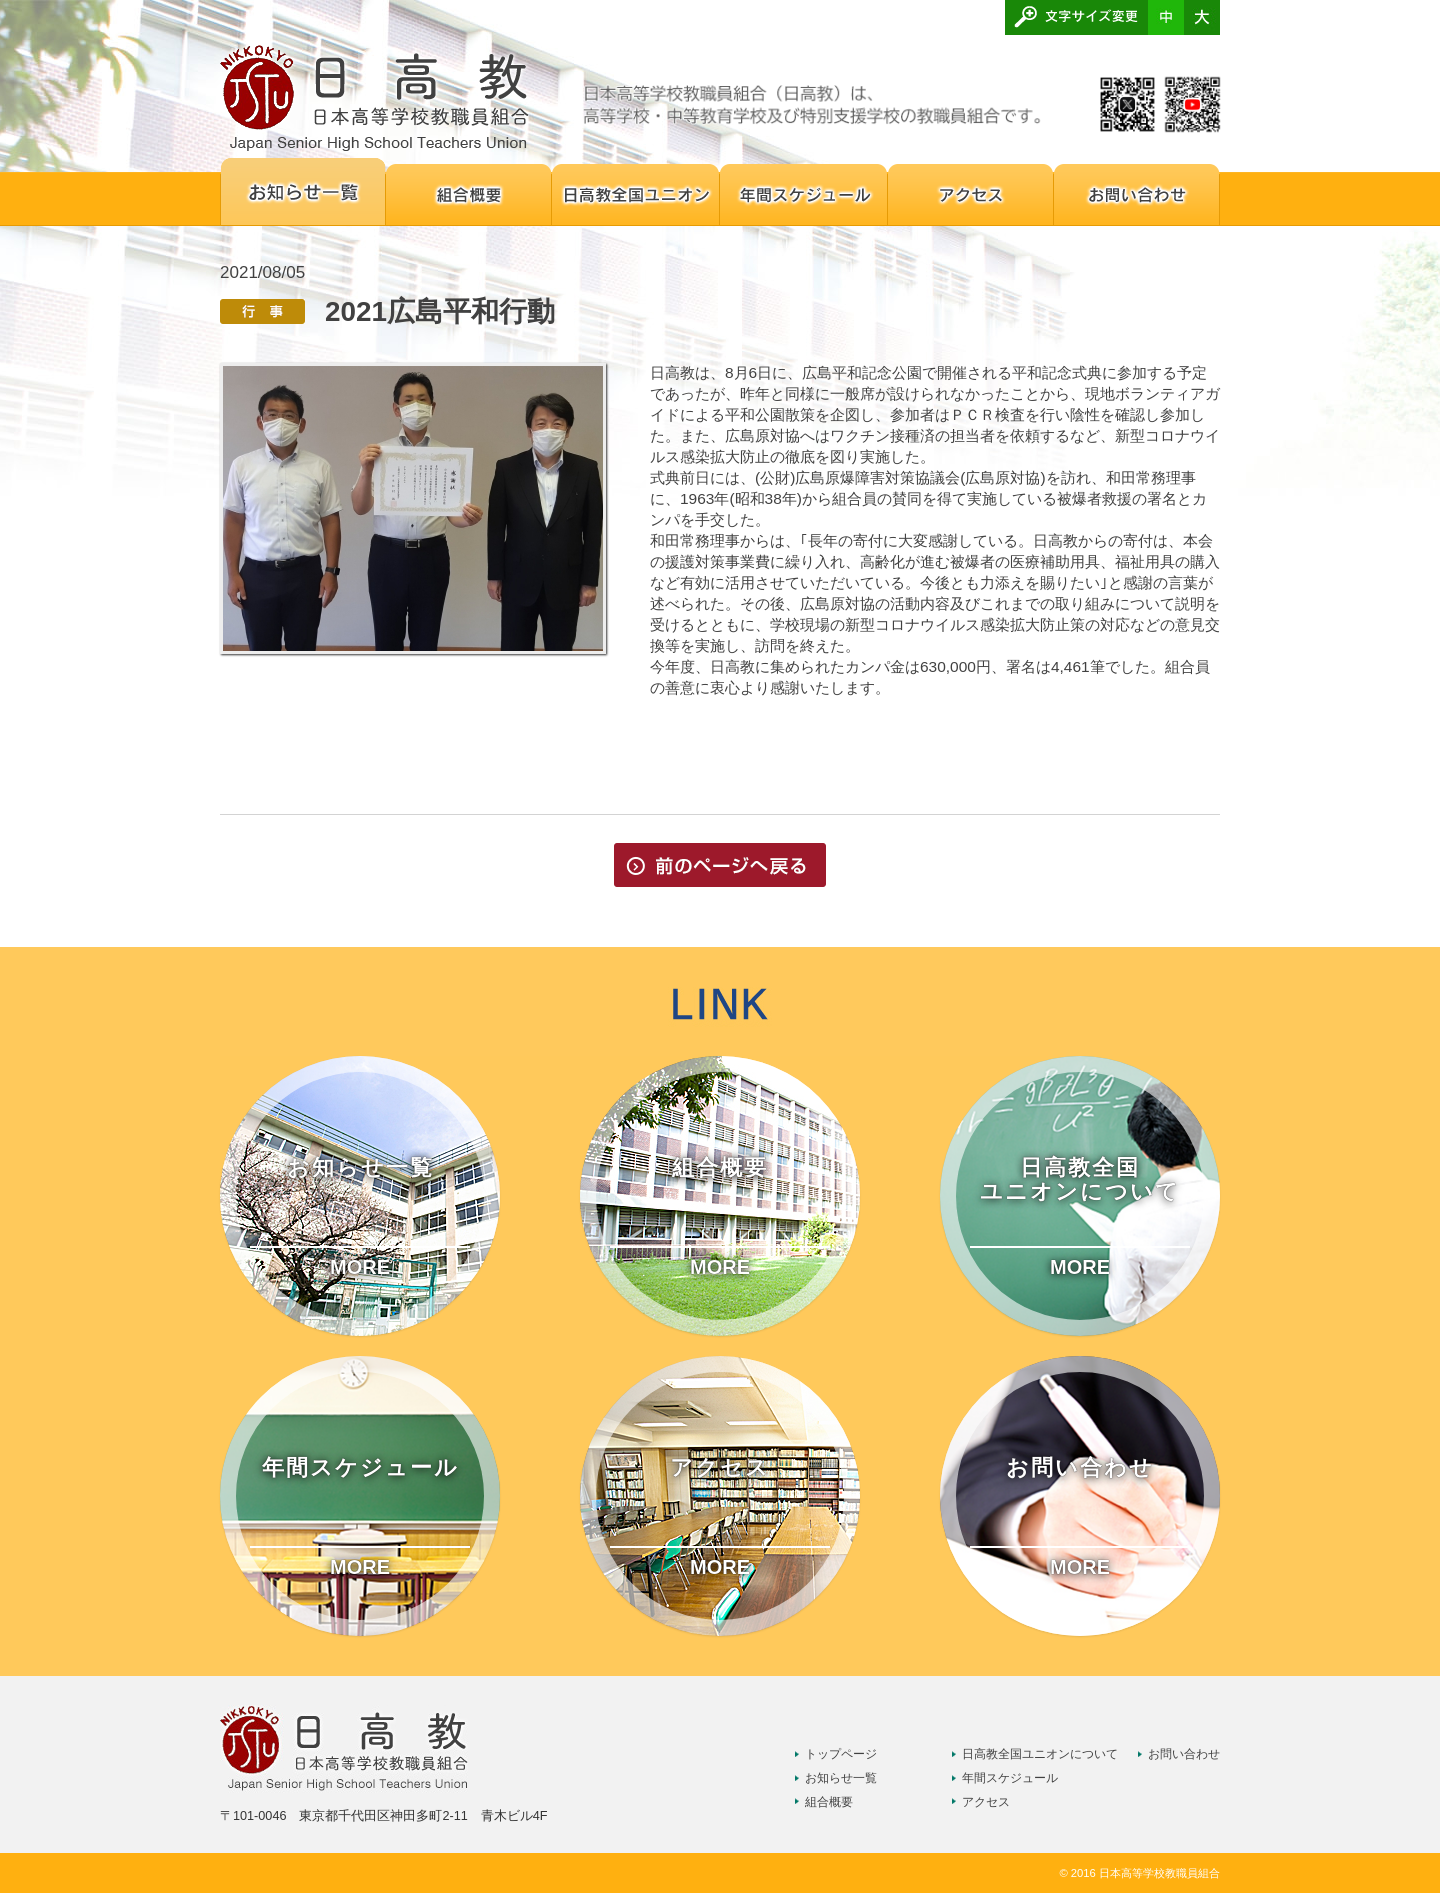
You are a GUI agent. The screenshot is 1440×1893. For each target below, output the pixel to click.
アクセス (986, 1802)
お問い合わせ (1184, 1754)
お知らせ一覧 (841, 1778)
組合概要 (829, 1802)
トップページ (841, 1754)
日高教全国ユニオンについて (1040, 1754)
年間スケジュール (1010, 1778)
